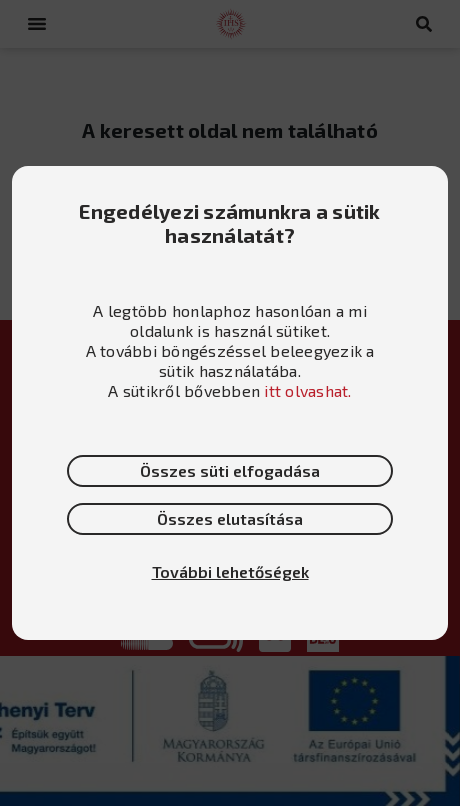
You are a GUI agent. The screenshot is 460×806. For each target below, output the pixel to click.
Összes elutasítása (230, 518)
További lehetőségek (230, 571)
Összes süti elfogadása (230, 470)
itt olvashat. (307, 390)
